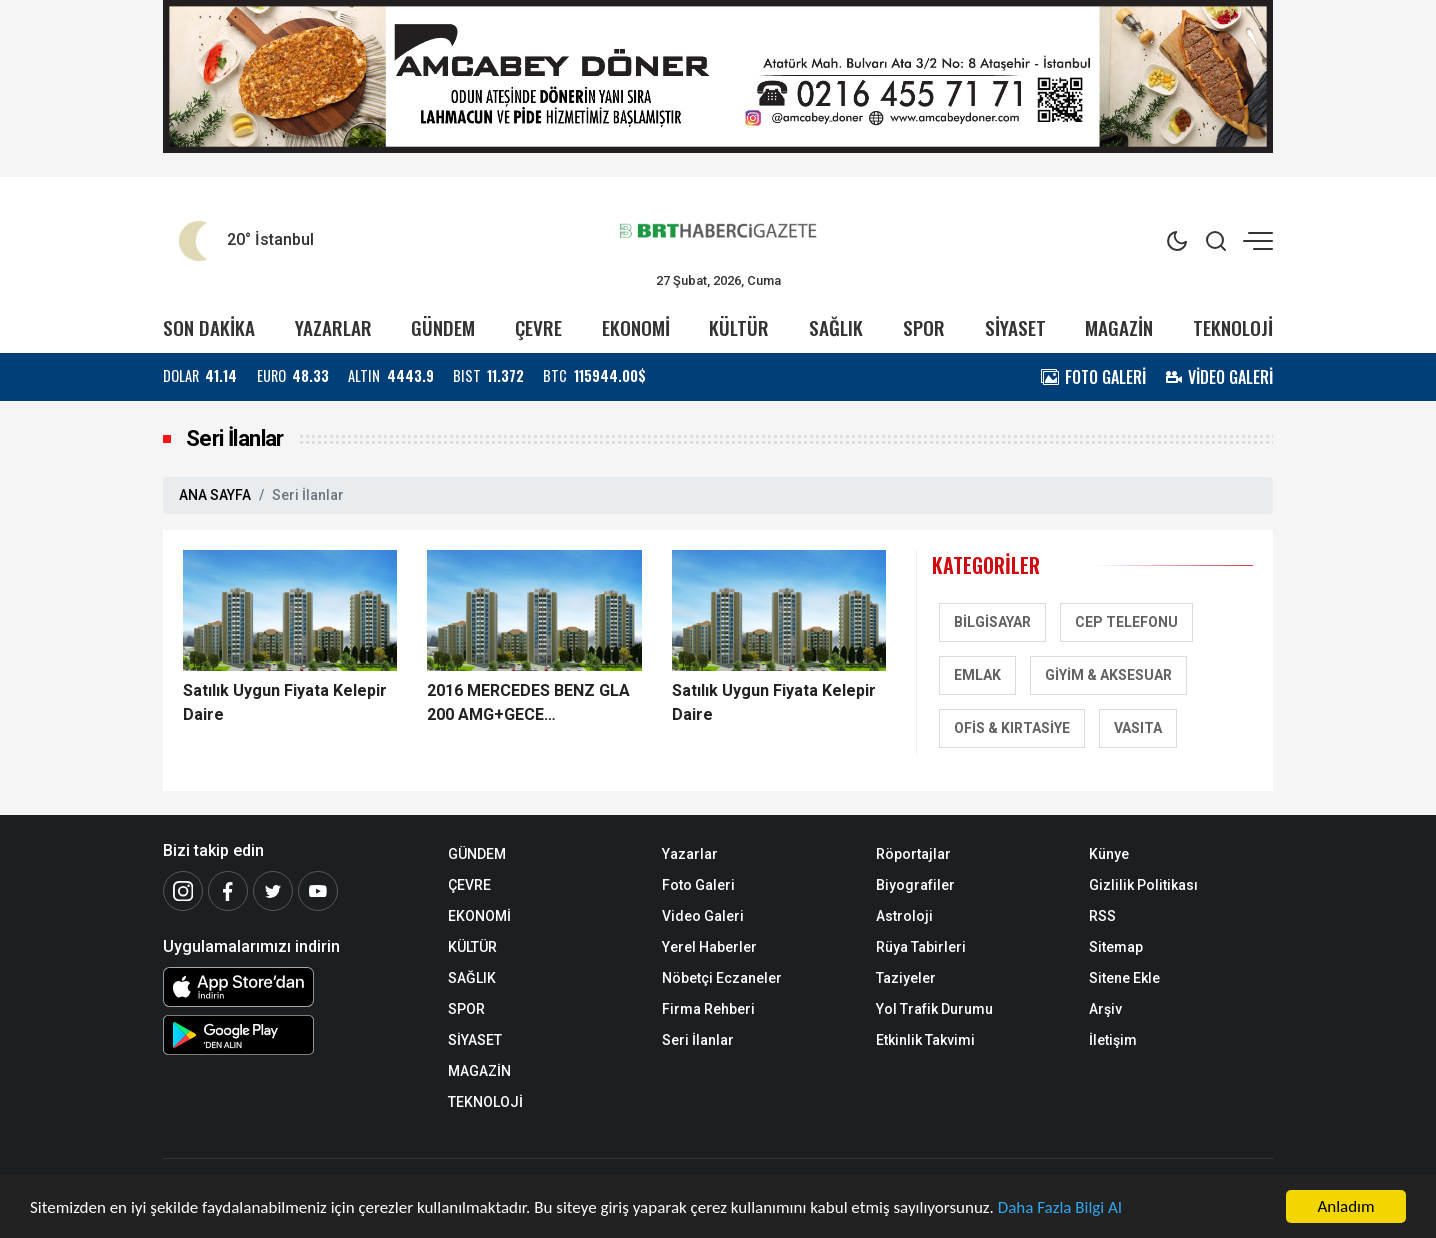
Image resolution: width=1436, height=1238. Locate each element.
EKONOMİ (636, 327)
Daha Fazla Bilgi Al (1060, 1209)
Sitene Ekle (1124, 978)
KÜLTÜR (739, 327)
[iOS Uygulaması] (290, 987)
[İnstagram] (183, 891)
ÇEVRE (538, 327)
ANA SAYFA (215, 495)
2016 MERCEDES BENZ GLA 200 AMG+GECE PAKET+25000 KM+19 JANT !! (531, 704)
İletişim (1113, 1040)
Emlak (977, 675)
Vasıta (1138, 728)
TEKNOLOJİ (1233, 327)
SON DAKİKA (209, 327)
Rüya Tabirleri (921, 947)
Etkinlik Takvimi (925, 1040)
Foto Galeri (698, 885)
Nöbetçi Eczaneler (722, 978)
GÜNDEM (443, 327)
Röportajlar (913, 854)
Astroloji (904, 916)
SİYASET (1015, 327)
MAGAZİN (1119, 327)
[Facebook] (228, 891)
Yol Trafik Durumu (934, 1009)
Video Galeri (703, 916)
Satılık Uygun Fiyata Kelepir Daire (285, 702)
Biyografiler (915, 885)
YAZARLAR (333, 327)
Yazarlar (690, 854)
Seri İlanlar (698, 1040)
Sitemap (1116, 947)
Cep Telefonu (1126, 622)
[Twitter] (273, 891)
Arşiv (1105, 1009)
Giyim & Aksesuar (1108, 675)
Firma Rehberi (708, 1009)
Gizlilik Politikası (1143, 885)
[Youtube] (318, 891)
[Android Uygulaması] (290, 1035)
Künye (1109, 854)
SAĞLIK (836, 327)
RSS (1102, 916)
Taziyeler (906, 978)
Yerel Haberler (709, 947)
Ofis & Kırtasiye (1012, 728)
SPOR (924, 327)
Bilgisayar (992, 622)
